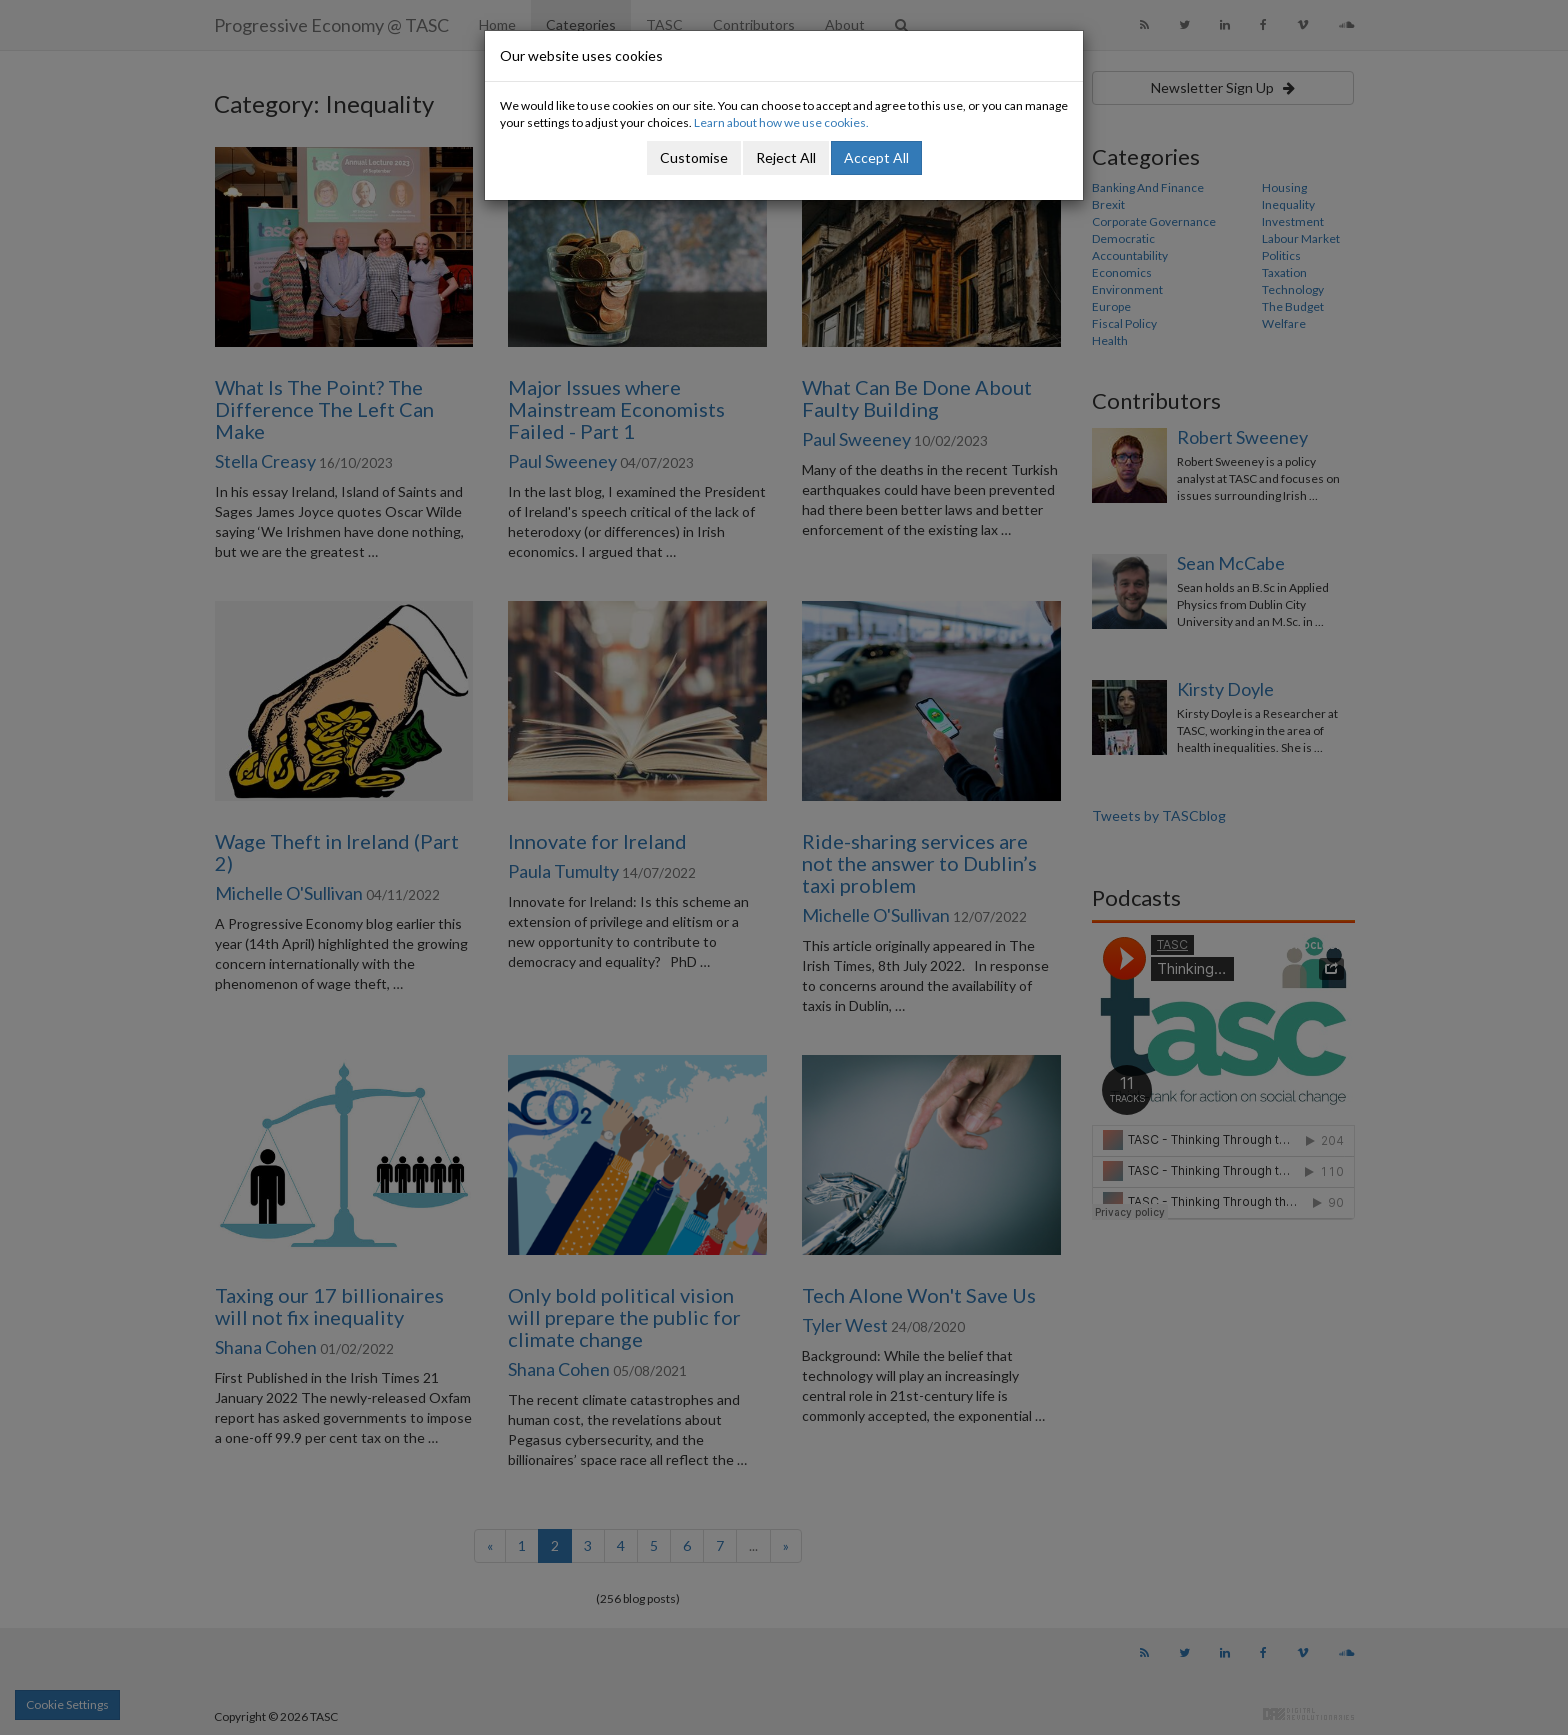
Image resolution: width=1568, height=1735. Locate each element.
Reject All (786, 157)
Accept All (876, 157)
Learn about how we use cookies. (781, 122)
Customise (694, 157)
